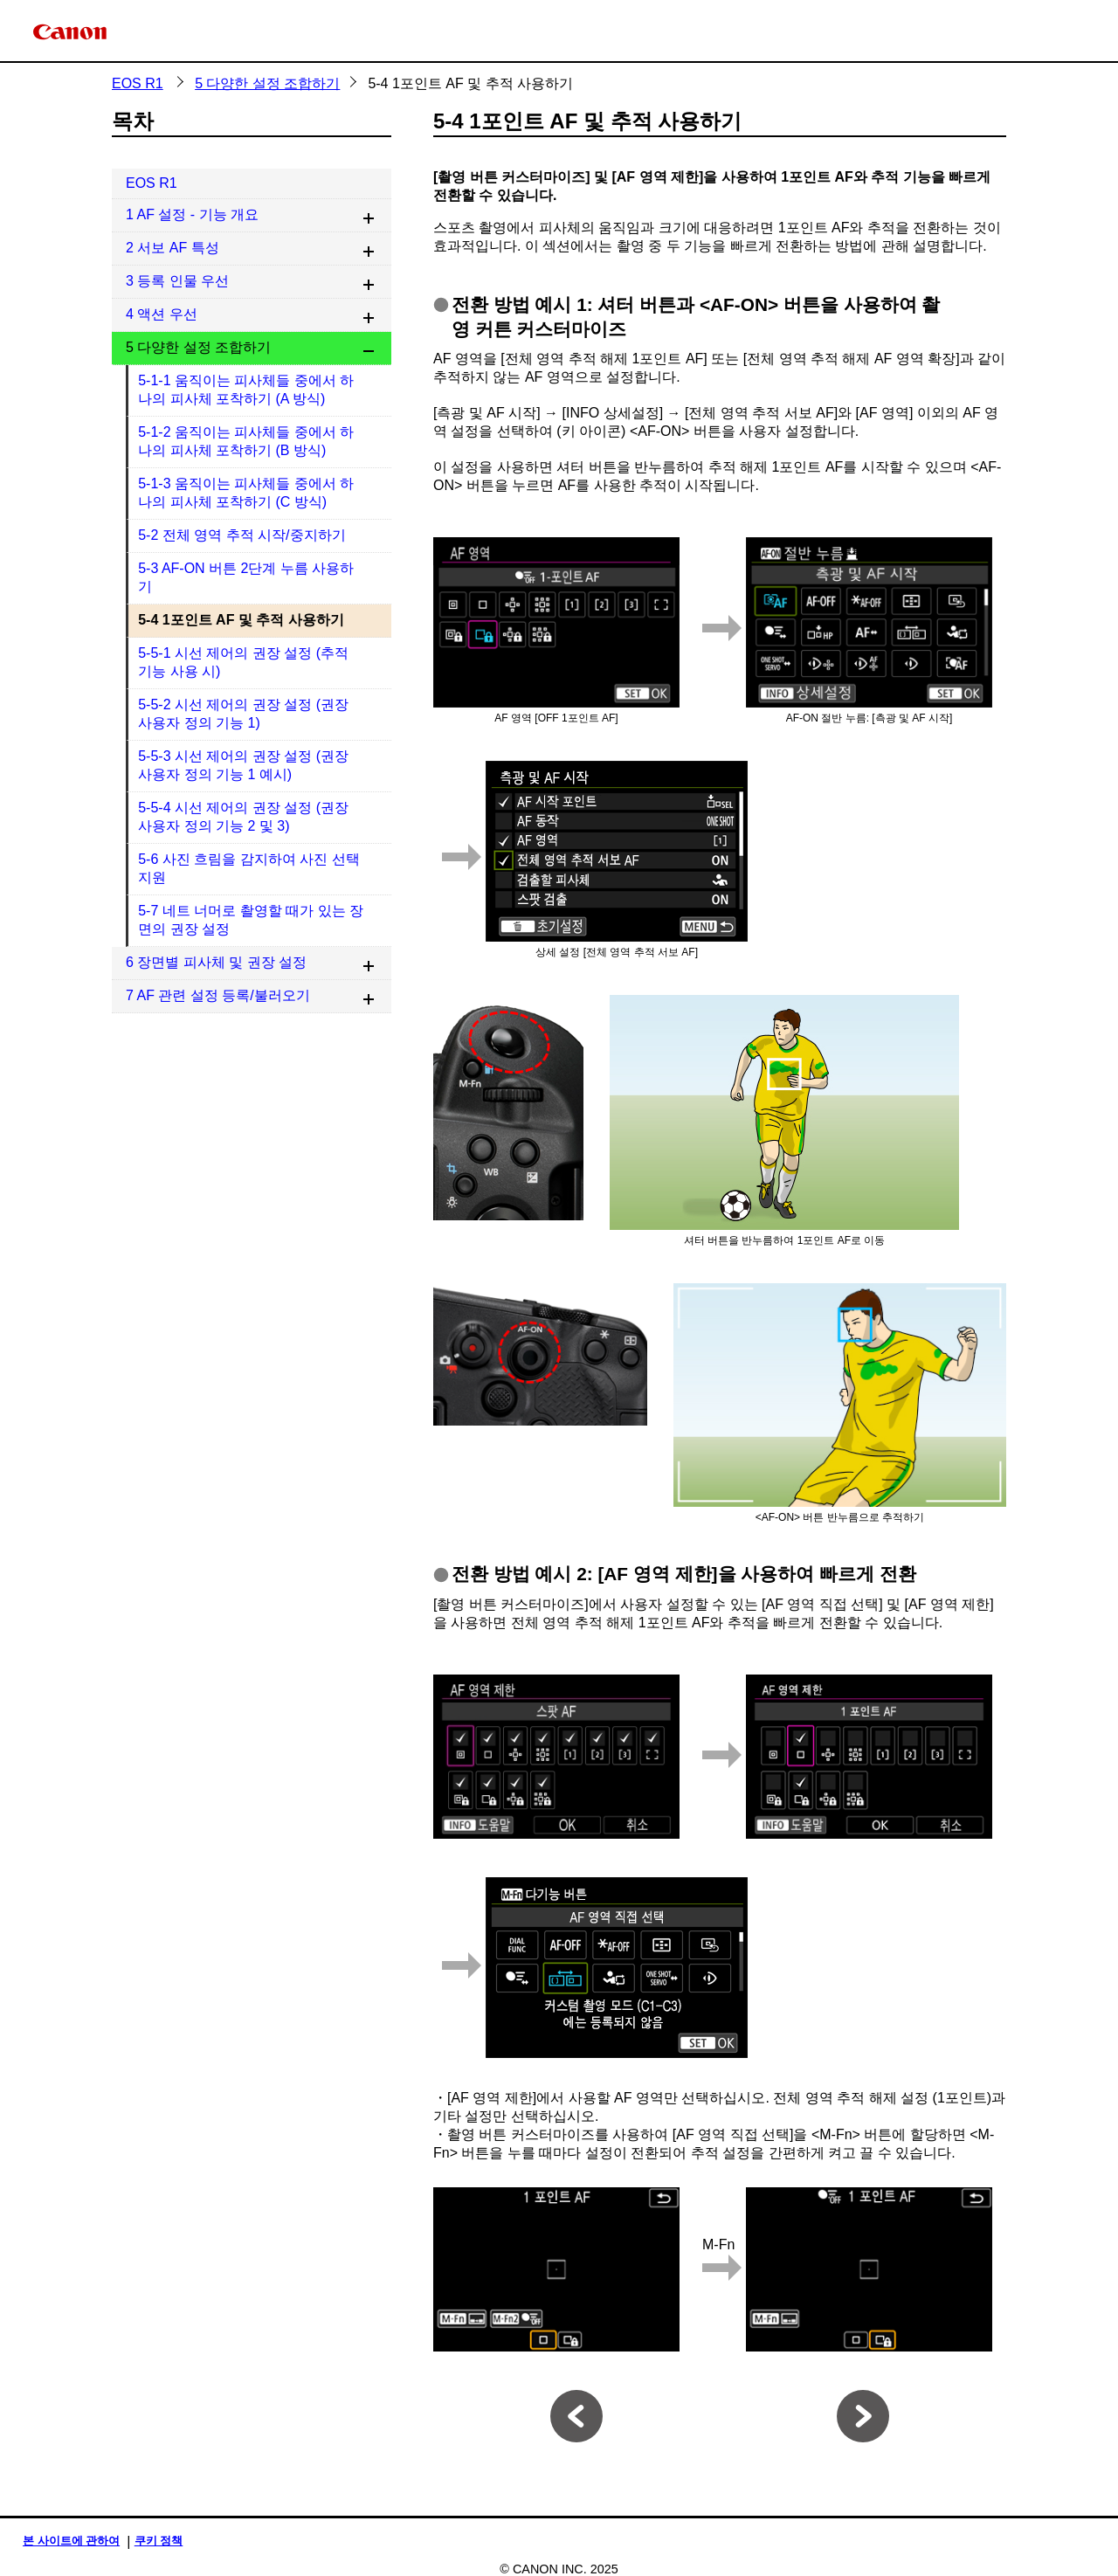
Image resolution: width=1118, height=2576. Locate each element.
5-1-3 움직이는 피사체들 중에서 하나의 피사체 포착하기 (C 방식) (246, 492)
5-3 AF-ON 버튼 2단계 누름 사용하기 (246, 577)
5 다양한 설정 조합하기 (267, 83)
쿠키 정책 (159, 2540)
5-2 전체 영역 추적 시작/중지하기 (241, 535)
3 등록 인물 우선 (177, 280)
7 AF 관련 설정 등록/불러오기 (218, 995)
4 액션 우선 (161, 314)
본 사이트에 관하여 (71, 2540)
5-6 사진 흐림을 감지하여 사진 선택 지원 (248, 868)
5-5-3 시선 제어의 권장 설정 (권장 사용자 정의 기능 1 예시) (243, 765)
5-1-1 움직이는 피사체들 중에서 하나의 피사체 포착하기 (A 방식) (246, 389)
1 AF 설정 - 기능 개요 (192, 214)
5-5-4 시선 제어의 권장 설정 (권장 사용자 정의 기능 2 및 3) (243, 816)
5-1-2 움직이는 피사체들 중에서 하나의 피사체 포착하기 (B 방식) (246, 441)
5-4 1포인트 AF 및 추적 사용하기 (241, 619)
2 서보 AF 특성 (172, 247)
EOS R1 (137, 83)
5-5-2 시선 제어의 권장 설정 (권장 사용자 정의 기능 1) (243, 713)
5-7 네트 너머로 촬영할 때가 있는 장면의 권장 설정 (250, 919)
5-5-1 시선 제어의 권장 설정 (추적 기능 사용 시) (243, 662)
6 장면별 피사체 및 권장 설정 (216, 962)
